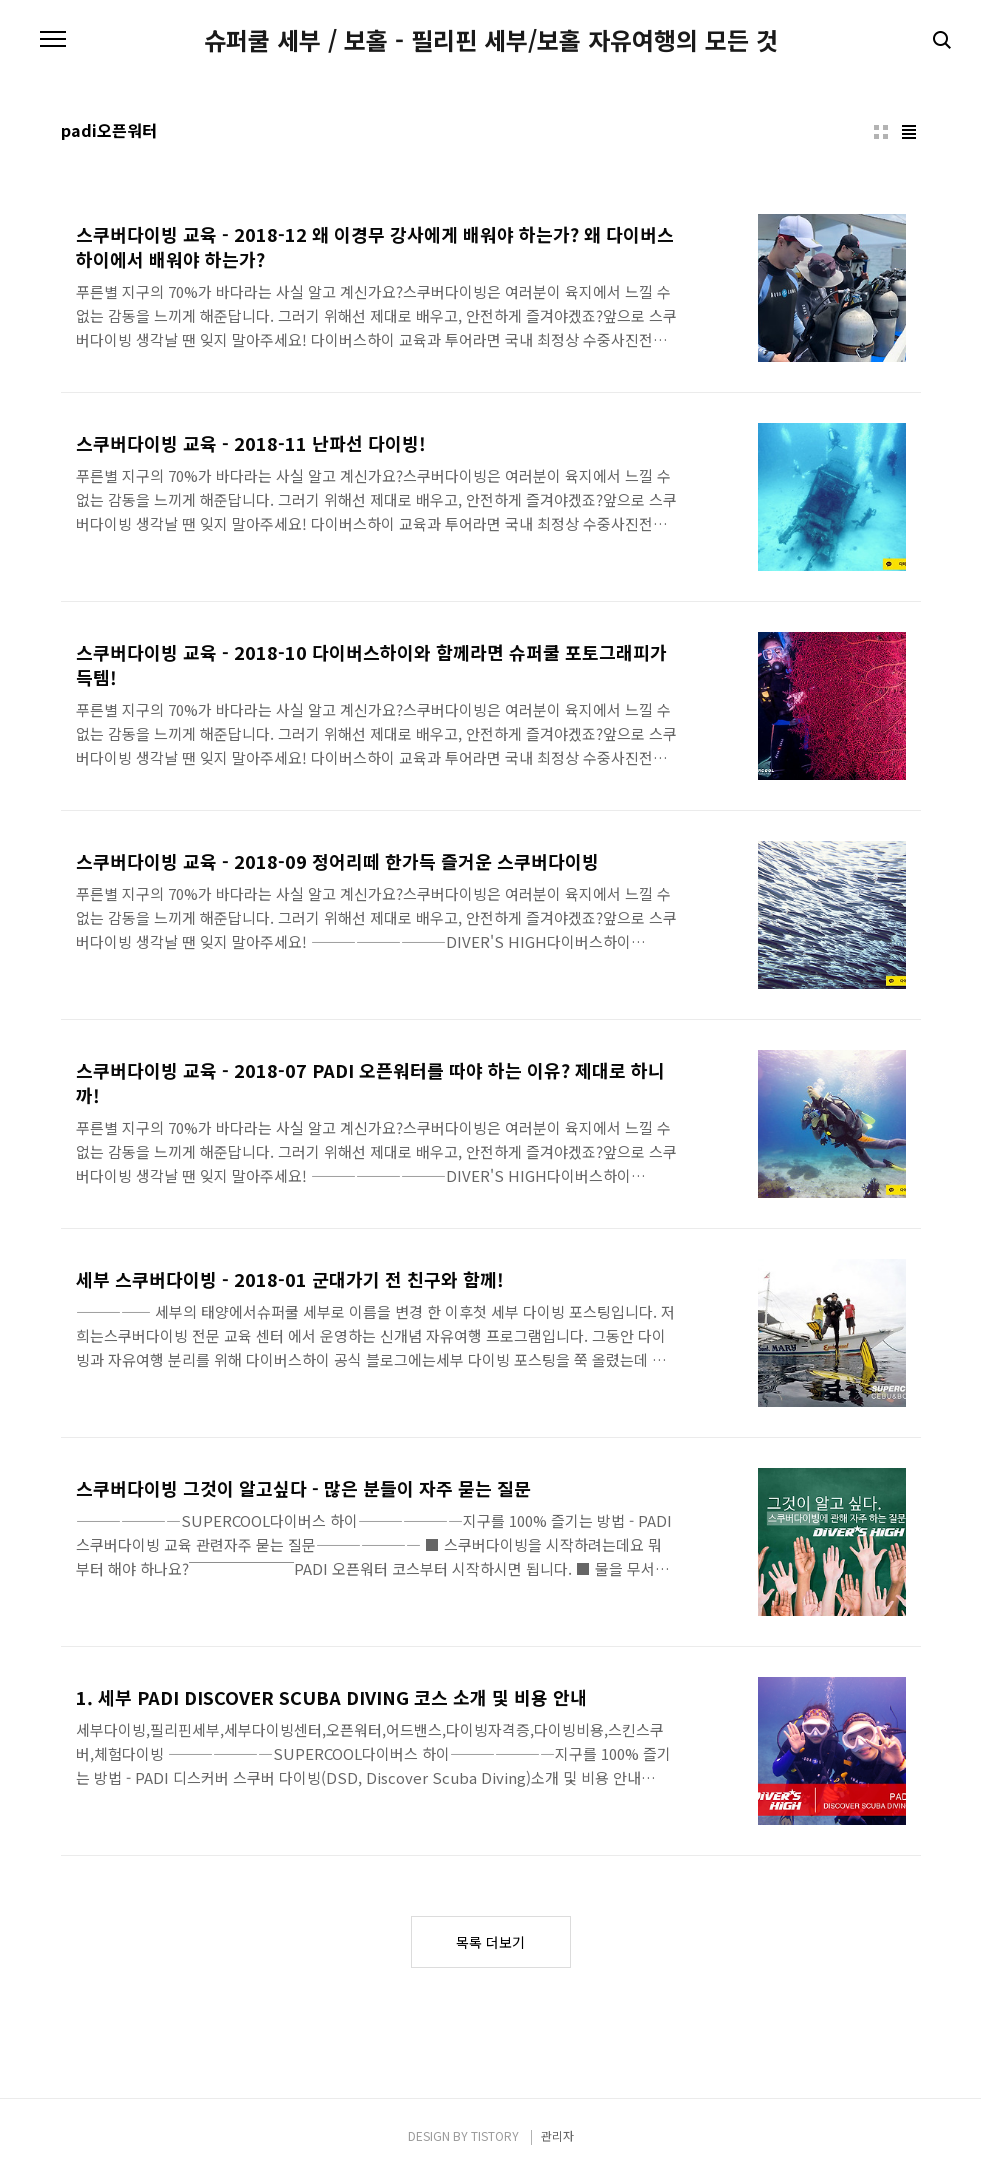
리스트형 (909, 132)
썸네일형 (881, 132)
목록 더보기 (490, 1942)
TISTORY (495, 2135)
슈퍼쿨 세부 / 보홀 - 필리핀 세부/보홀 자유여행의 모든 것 (491, 40)
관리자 (557, 2135)
